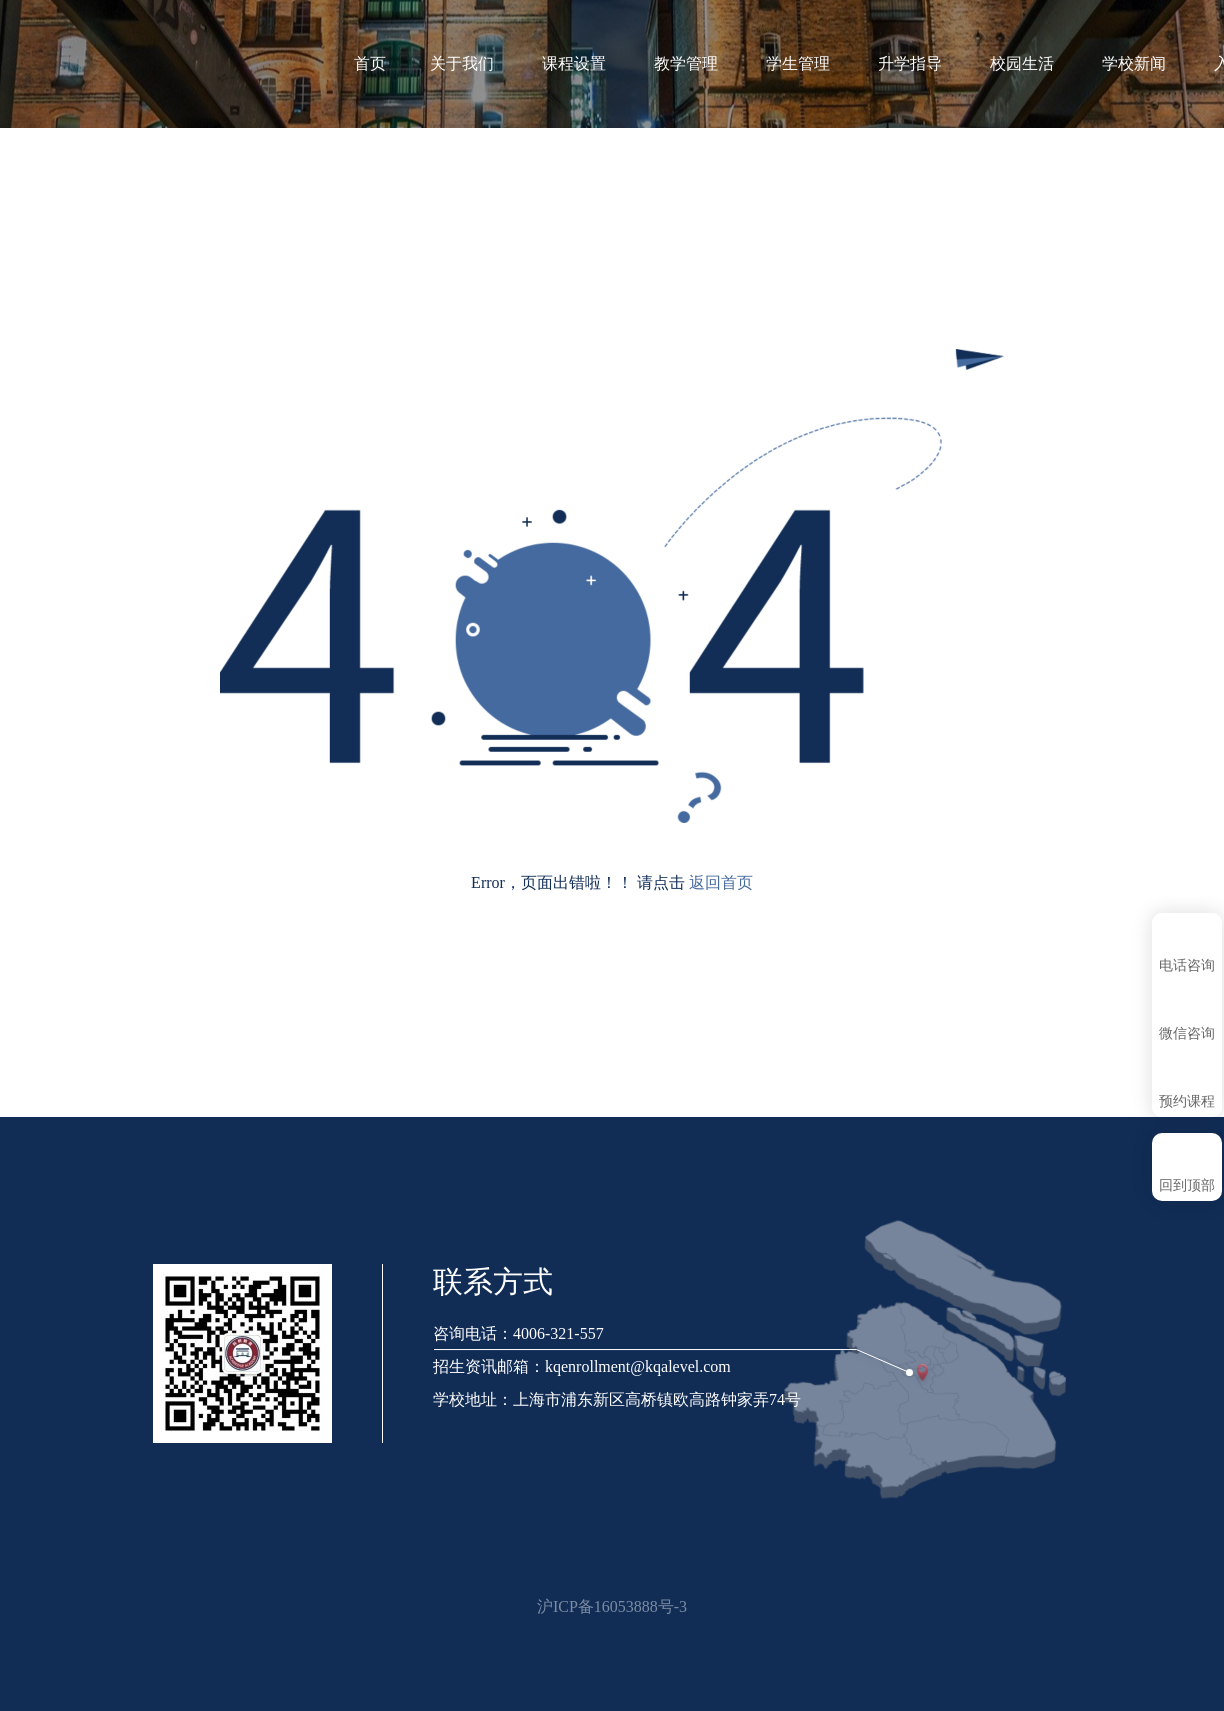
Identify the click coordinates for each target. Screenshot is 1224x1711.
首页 (370, 63)
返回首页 (721, 882)
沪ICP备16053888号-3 (612, 1606)
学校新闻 (1144, 63)
